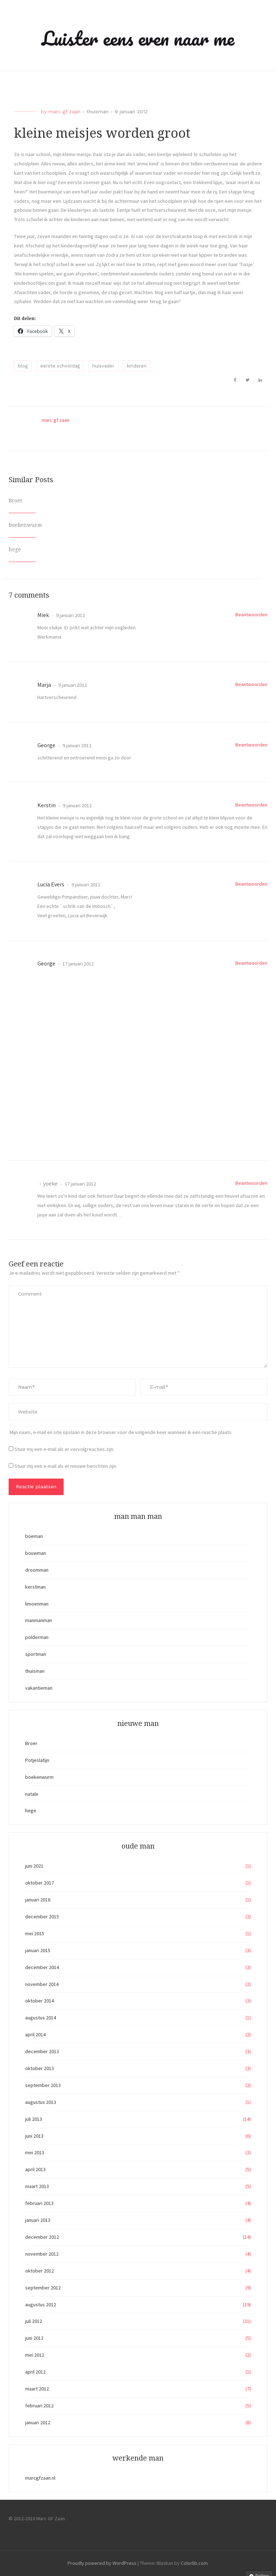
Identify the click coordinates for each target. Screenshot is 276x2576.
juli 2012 (33, 2321)
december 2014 (42, 1967)
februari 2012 (39, 2405)
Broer (16, 500)
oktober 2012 (39, 2270)
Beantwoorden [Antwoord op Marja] (251, 684)
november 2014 (42, 1984)
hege (15, 549)
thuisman (98, 111)
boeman (34, 1536)
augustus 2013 (40, 2102)
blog (23, 366)
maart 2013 (37, 2186)
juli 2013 (33, 2119)
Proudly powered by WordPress (102, 2563)
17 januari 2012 (77, 963)
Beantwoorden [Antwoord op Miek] (251, 614)
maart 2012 (37, 2388)
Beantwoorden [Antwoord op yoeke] (251, 1183)
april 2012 (35, 2372)
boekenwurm (25, 525)
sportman (35, 1654)
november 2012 (42, 2254)
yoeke (50, 1183)
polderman (37, 1637)
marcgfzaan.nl (40, 2478)
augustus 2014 (40, 2017)
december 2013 (42, 2051)
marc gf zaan (64, 111)
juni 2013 (34, 2136)
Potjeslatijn (37, 1760)
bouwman (35, 1553)
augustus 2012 (40, 2304)
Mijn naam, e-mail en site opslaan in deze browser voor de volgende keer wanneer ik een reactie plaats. (121, 1432)
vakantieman (38, 1688)
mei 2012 (34, 2355)
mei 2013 (34, 2152)
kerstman (35, 1587)
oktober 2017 (39, 1883)
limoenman (37, 1603)
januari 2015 (37, 1950)
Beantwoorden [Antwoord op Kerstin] (251, 804)
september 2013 (43, 2085)
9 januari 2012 (70, 615)
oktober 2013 (39, 2068)
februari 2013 (39, 2203)
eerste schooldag (60, 366)
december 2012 (42, 2237)
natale (31, 1794)
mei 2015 (34, 1933)
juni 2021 (34, 1866)
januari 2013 (37, 2220)
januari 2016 (37, 1899)
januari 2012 (37, 2422)
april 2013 (35, 2169)
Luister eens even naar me (138, 38)
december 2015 (42, 1916)
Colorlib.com (194, 2563)
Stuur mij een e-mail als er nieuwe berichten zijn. (65, 1466)
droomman (37, 1570)
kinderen (137, 366)
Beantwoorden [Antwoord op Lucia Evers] (251, 884)
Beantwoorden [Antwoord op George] (251, 744)
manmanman (38, 1620)
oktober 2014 (39, 2000)
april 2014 (35, 2034)
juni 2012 (34, 2338)
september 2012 (43, 2287)
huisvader (103, 366)
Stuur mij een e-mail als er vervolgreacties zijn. (64, 1449)
